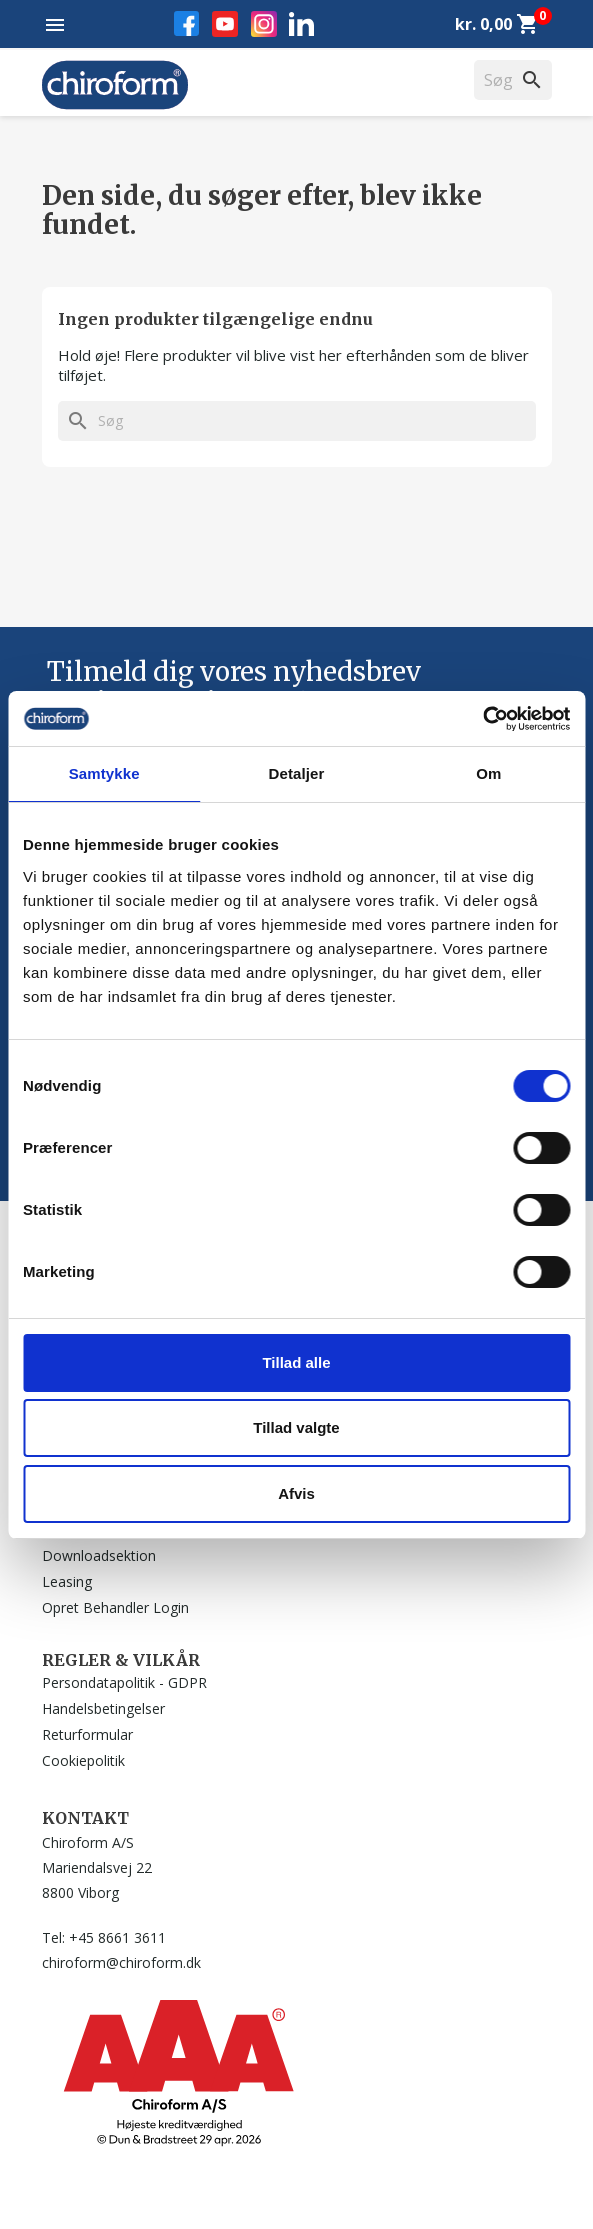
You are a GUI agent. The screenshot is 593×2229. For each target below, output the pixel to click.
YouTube (225, 24)
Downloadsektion (99, 1555)
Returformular (87, 1734)
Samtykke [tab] (104, 773)
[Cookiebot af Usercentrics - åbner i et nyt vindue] (482, 719)
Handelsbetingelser (103, 1708)
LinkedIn (301, 23)
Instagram (264, 24)
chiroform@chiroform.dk (121, 1962)
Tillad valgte (296, 1427)
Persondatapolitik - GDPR (124, 1682)
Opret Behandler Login (115, 1607)
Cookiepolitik (83, 1760)
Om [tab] (488, 773)
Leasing (67, 1581)
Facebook (186, 23)
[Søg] (297, 421)
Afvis (296, 1493)
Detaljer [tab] (297, 773)
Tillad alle (296, 1362)
